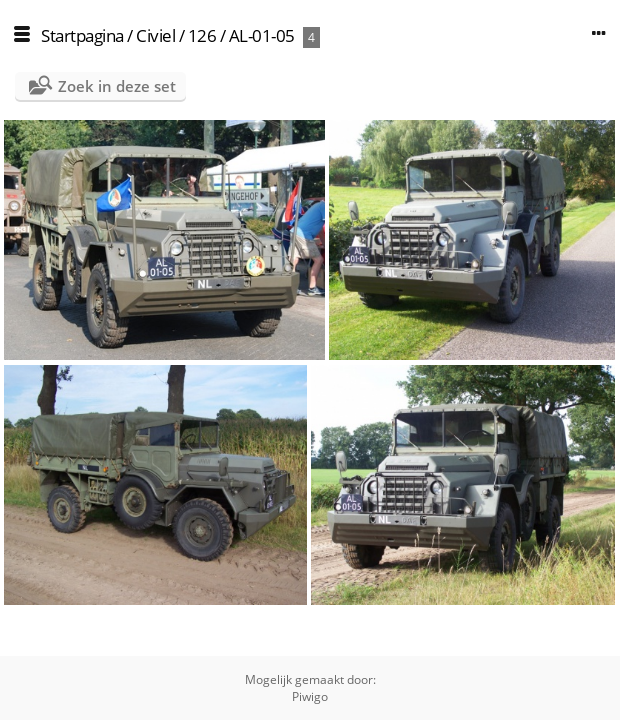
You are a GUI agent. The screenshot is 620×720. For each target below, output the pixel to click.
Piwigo (310, 696)
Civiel (155, 35)
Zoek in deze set (117, 86)
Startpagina (82, 35)
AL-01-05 (262, 35)
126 (202, 35)
